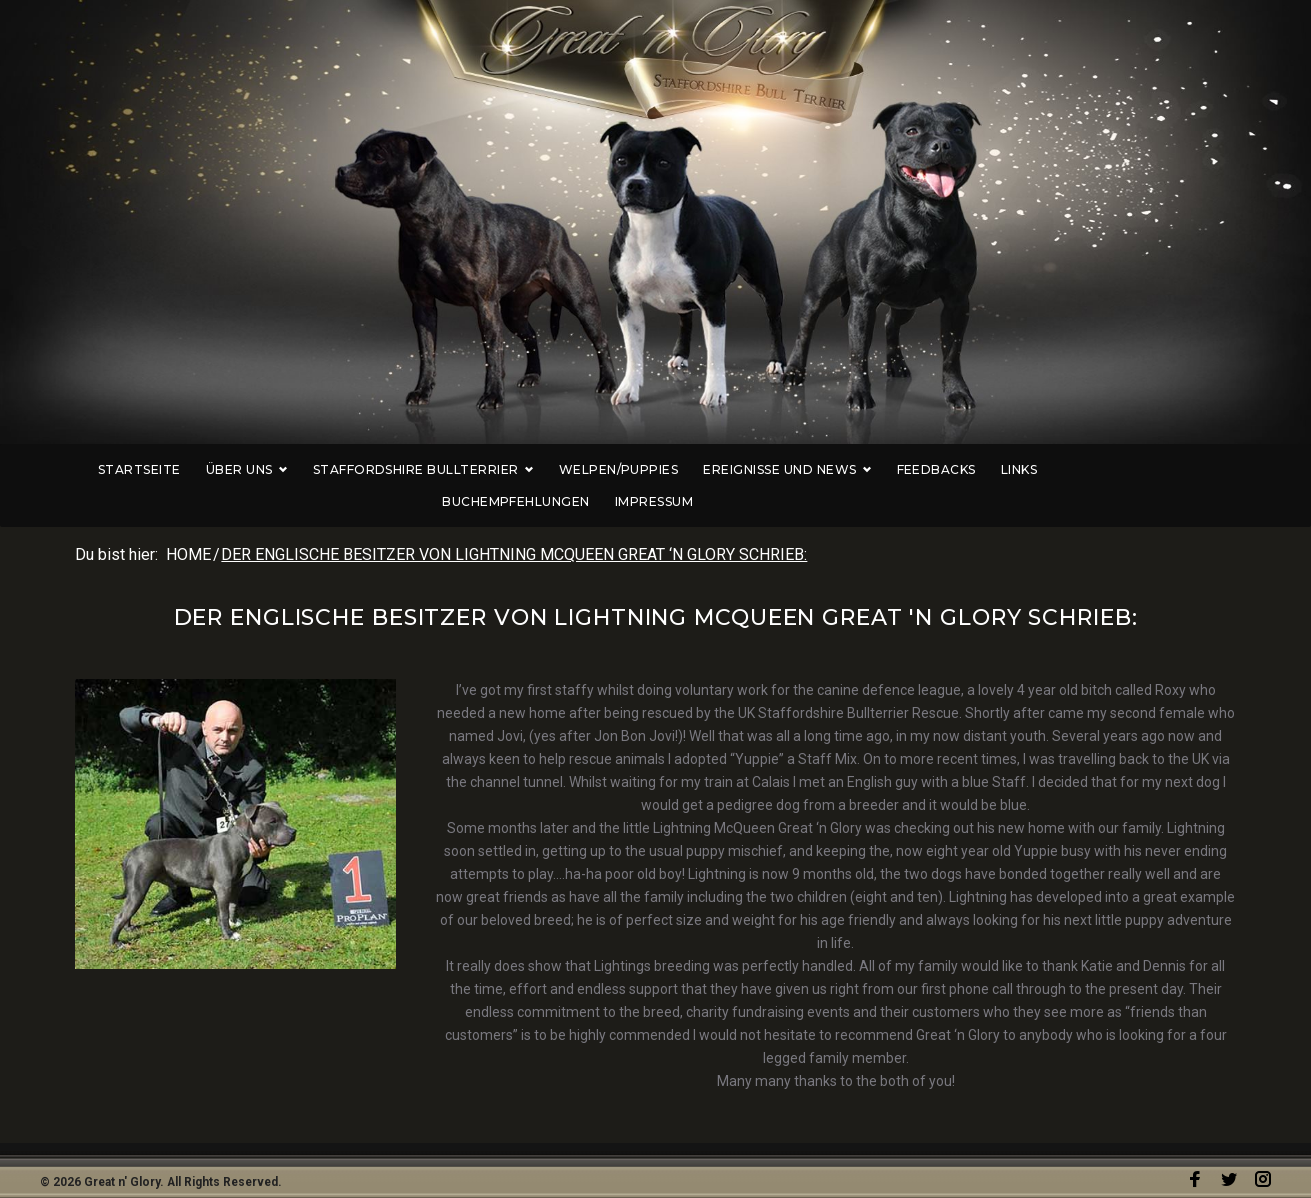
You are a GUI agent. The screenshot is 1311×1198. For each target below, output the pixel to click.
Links (969, 469)
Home (188, 522)
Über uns (197, 469)
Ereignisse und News (737, 469)
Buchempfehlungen (1086, 469)
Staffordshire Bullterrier (373, 469)
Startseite (89, 469)
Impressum (1224, 469)
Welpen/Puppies (569, 469)
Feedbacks (885, 469)
